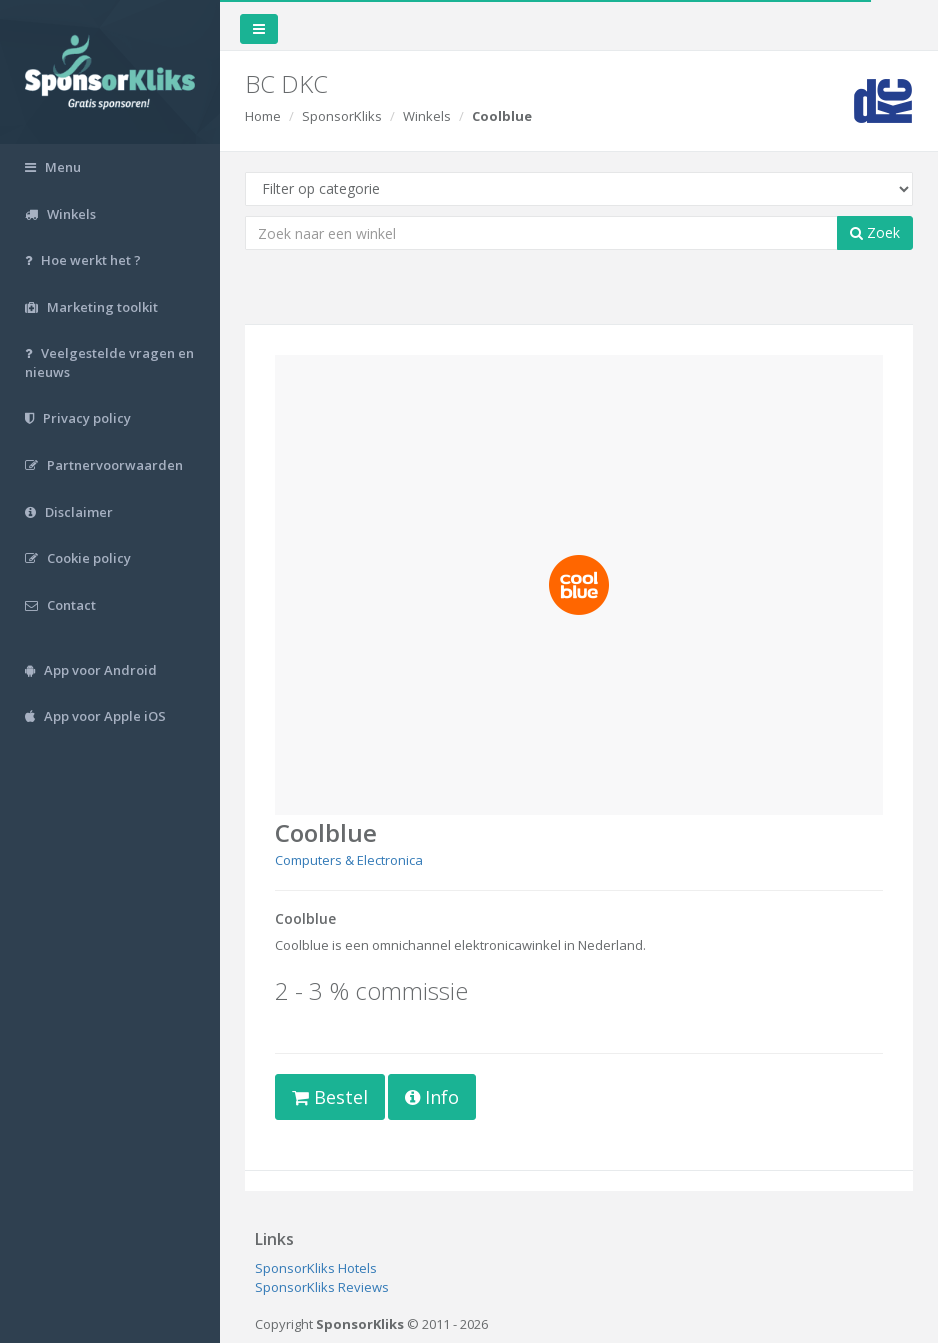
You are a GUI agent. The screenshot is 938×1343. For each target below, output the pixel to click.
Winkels (427, 116)
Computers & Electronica (349, 860)
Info (432, 1097)
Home (263, 116)
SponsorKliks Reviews (322, 1287)
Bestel (330, 1097)
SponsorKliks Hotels (316, 1268)
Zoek (875, 232)
